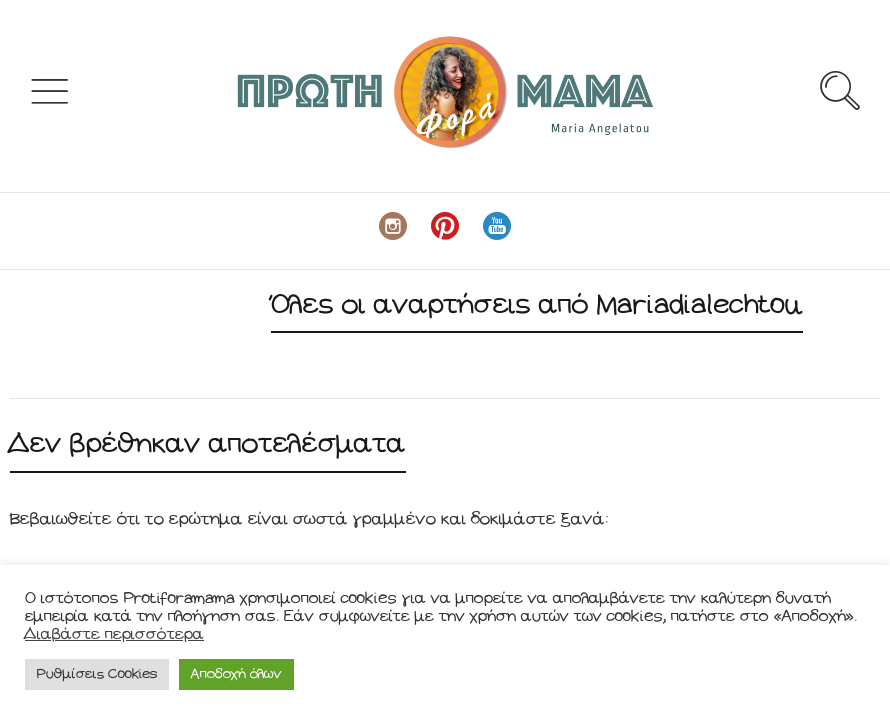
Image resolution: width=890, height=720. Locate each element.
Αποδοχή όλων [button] (236, 674)
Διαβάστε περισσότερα (114, 634)
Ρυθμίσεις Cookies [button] (97, 674)
